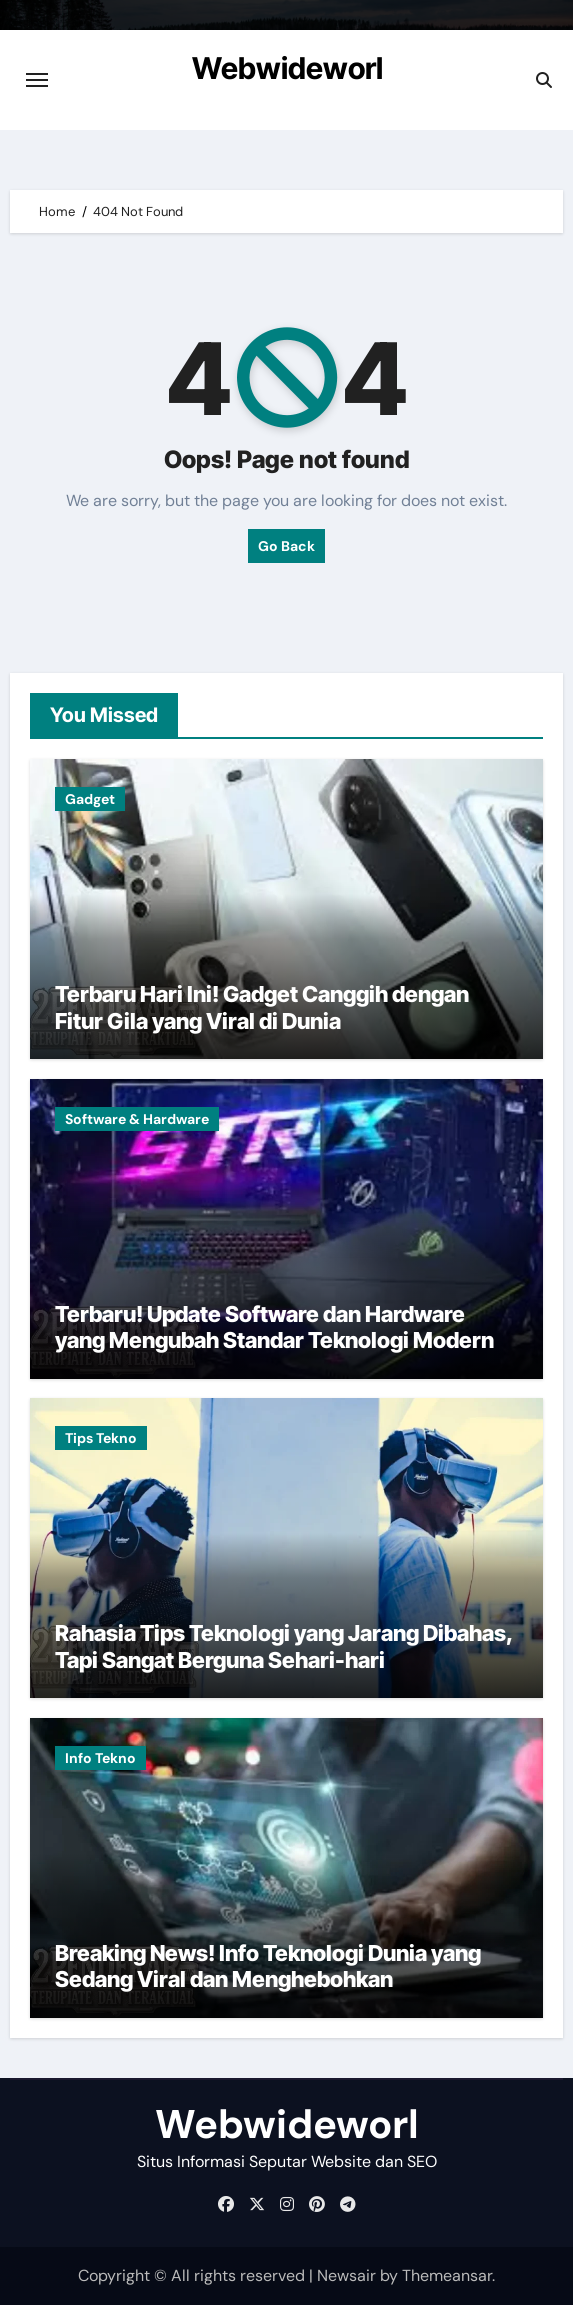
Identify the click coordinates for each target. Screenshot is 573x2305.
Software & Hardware (137, 1119)
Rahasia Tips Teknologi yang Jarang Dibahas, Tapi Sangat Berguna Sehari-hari (284, 1646)
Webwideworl (287, 68)
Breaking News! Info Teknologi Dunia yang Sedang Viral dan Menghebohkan (268, 1966)
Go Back (286, 546)
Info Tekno (100, 1758)
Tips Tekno (101, 1438)
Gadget (90, 799)
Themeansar (447, 2275)
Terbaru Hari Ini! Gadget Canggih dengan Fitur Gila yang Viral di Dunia (262, 1007)
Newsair (346, 2275)
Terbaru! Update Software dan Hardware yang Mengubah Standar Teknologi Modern (274, 1327)
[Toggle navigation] (37, 80)
